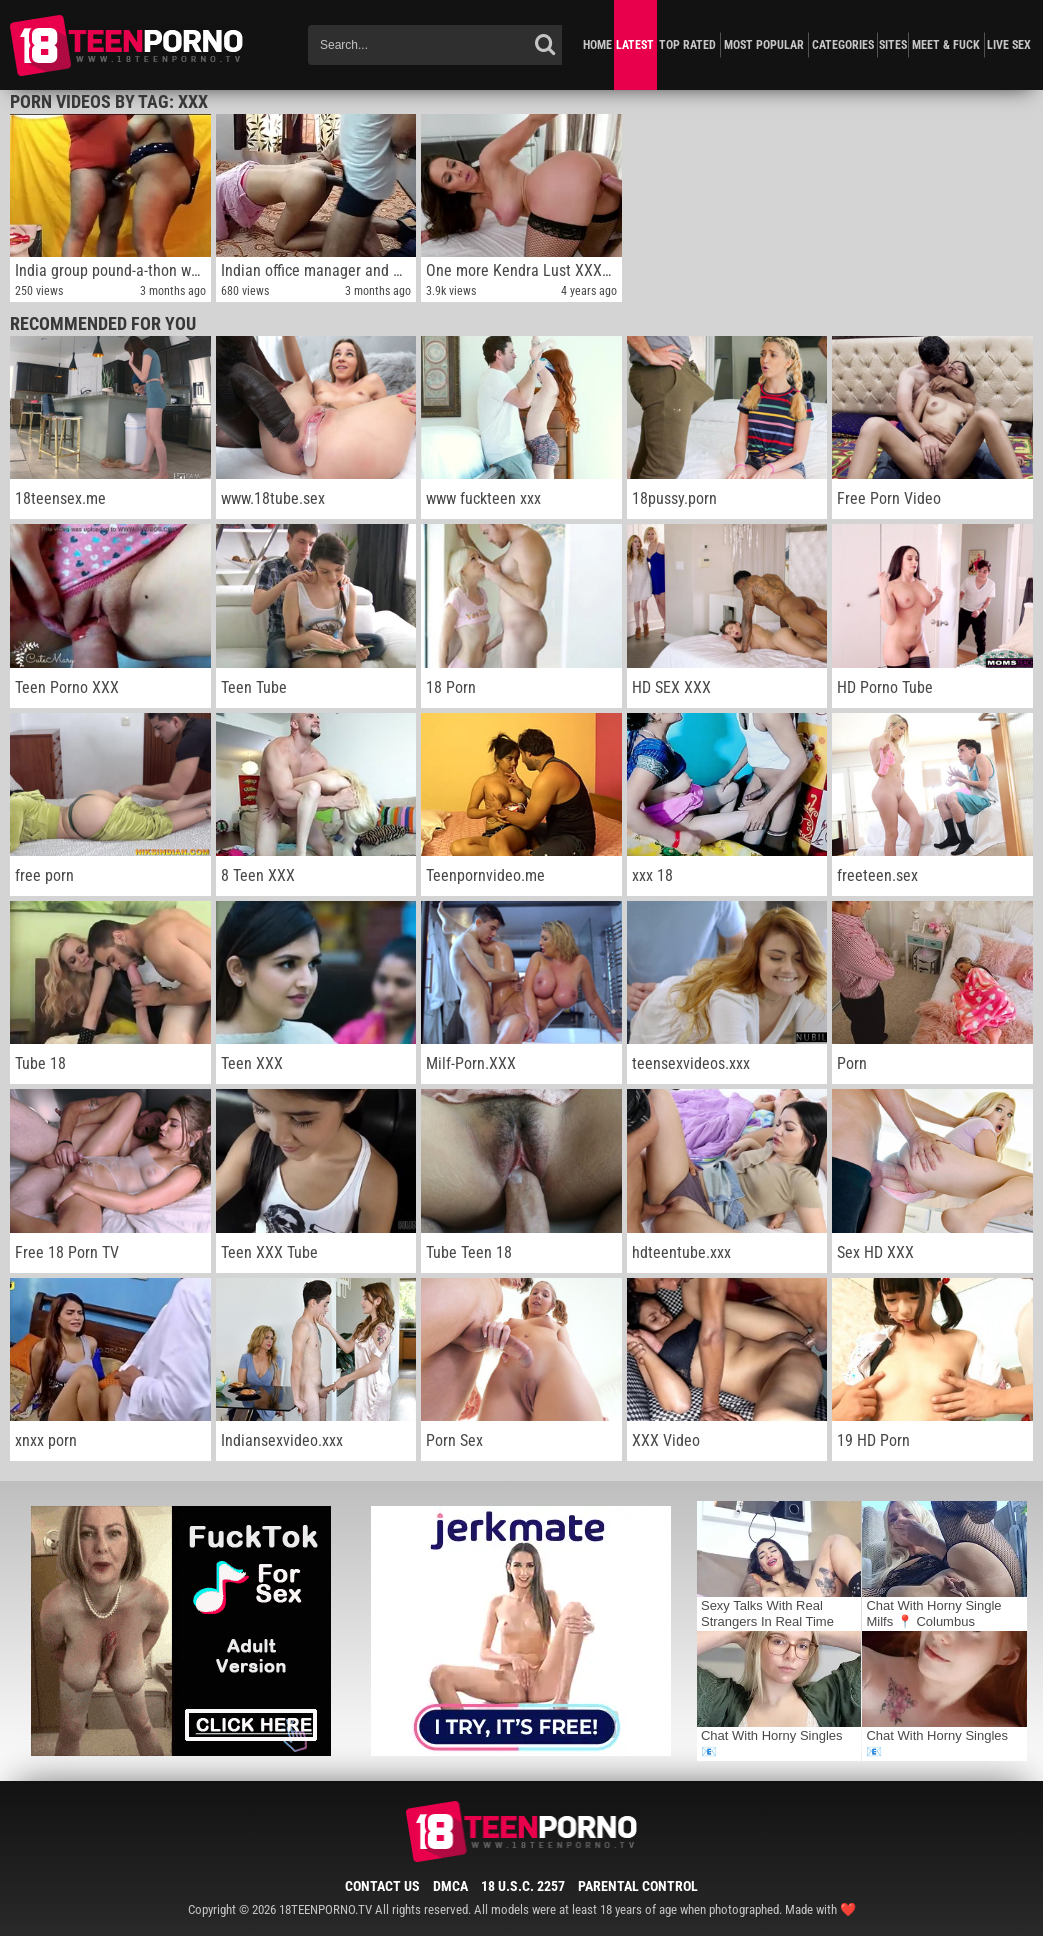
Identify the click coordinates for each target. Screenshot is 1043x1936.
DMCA (450, 1886)
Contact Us (382, 1886)
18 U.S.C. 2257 (523, 1886)
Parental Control (638, 1886)
